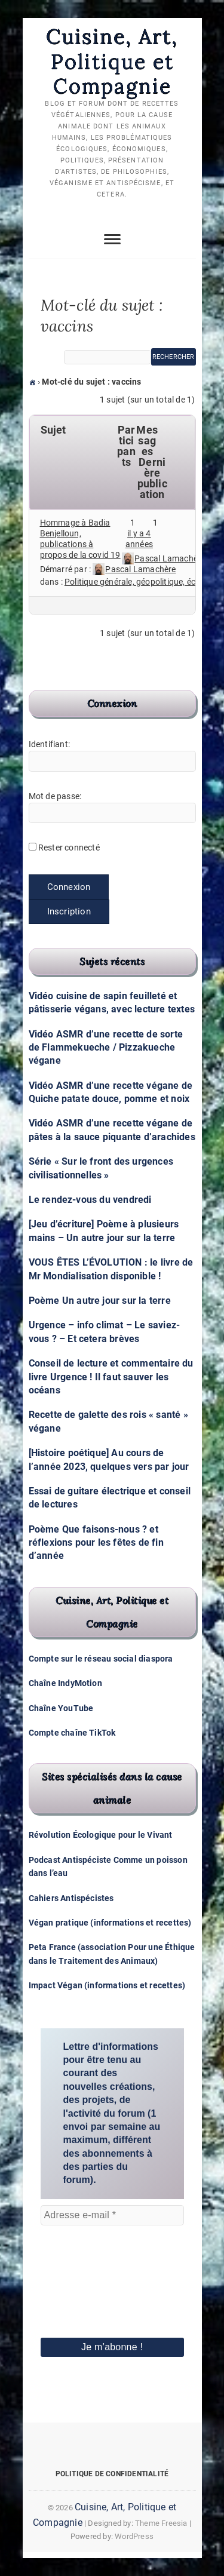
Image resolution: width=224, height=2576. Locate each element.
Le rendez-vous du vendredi (90, 1199)
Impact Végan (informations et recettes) (107, 1985)
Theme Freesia (161, 2523)
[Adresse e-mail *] (112, 2215)
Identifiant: (49, 744)
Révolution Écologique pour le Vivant (101, 1835)
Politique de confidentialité (112, 2474)
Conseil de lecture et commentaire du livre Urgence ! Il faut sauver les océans (111, 1377)
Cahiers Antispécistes (71, 1898)
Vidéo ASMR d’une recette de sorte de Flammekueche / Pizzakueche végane (106, 1047)
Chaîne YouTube (61, 1708)
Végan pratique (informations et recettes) (110, 1922)
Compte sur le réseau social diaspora (101, 1658)
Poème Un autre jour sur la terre (100, 1300)
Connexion (69, 887)
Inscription (69, 911)
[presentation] (90, 2264)
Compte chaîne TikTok (72, 1732)
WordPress (134, 2536)
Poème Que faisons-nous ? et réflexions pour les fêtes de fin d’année (96, 1543)
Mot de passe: (55, 796)
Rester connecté (69, 847)
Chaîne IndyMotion (65, 1683)
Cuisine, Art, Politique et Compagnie (112, 61)
